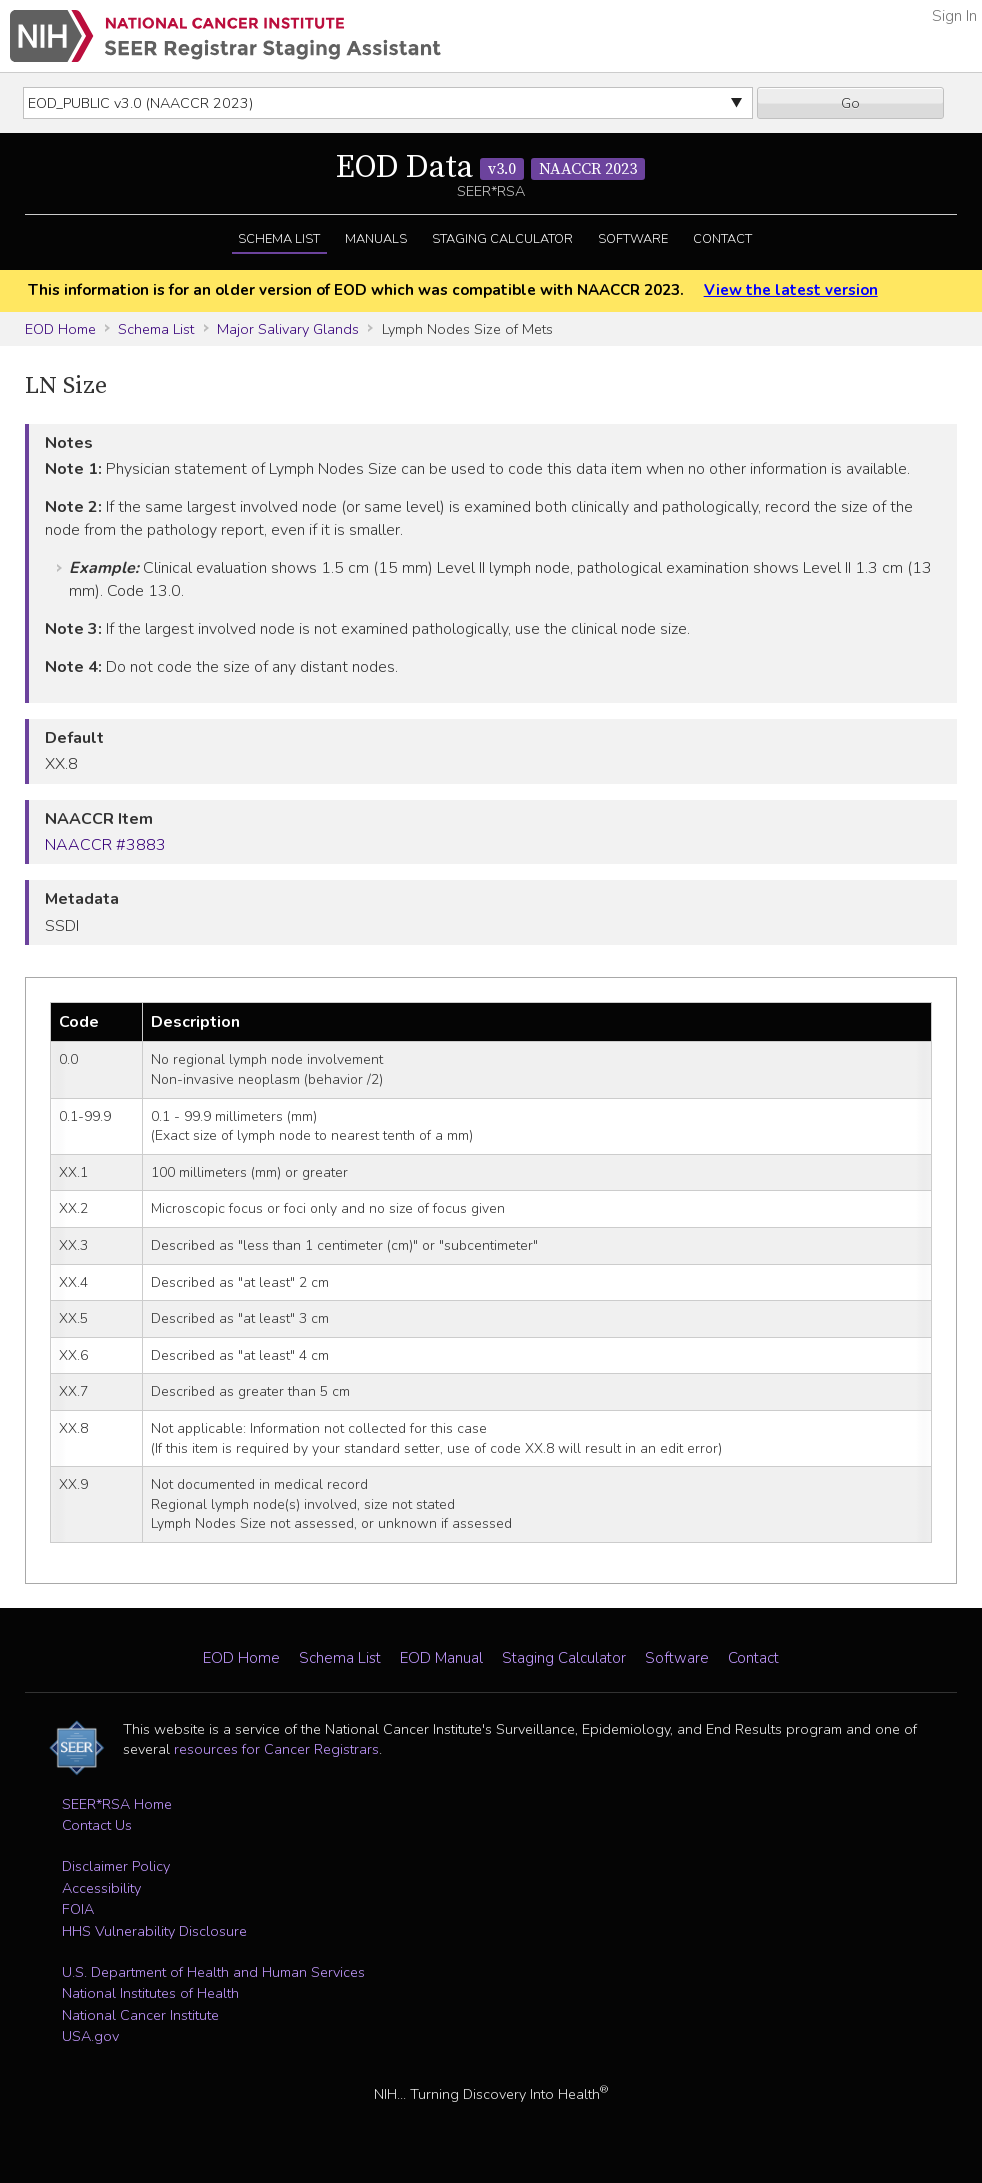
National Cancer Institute (140, 2015)
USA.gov (90, 2036)
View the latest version (791, 290)
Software (633, 239)
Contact (722, 239)
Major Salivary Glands (288, 329)
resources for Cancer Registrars (276, 1749)
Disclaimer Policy (116, 1866)
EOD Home (60, 329)
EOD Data (490, 168)
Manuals (376, 239)
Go (850, 103)
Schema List (279, 239)
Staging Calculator (502, 239)
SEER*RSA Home (117, 1804)
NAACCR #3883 (105, 845)
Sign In (954, 16)
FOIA (78, 1909)
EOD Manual (441, 1658)
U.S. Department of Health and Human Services (213, 1972)
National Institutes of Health (150, 1993)
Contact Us (97, 1825)
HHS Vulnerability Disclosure (154, 1931)
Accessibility (101, 1888)
